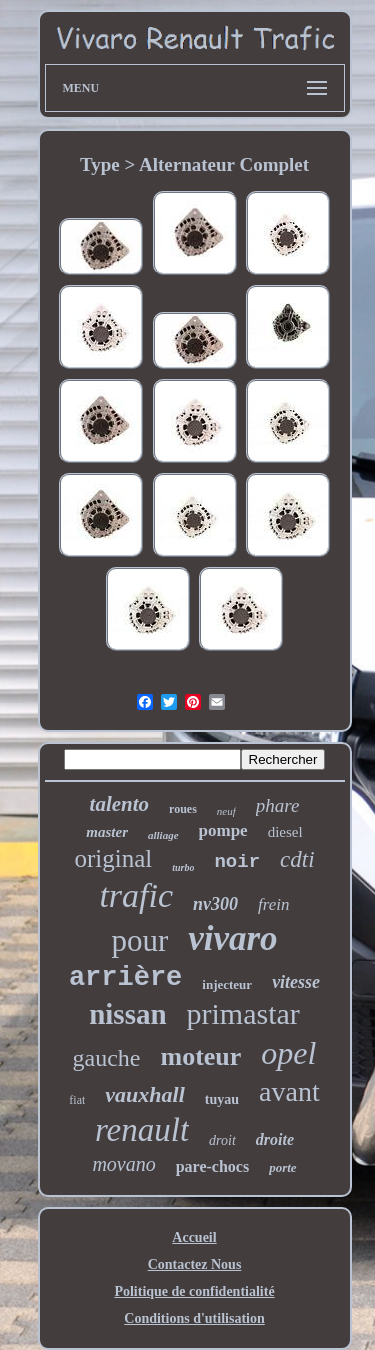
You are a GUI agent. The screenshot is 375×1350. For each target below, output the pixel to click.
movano (123, 1164)
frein (273, 904)
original (113, 858)
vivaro (232, 938)
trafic (136, 895)
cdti (297, 859)
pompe (223, 830)
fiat (77, 1100)
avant (289, 1091)
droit (222, 1140)
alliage (163, 835)
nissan (127, 1014)
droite (275, 1139)
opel (288, 1053)
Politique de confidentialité (194, 1291)
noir (237, 862)
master (107, 832)
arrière (125, 978)
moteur (201, 1056)
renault (142, 1130)
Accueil (194, 1237)
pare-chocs (212, 1166)
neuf (226, 811)
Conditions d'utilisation (194, 1318)
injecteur (227, 984)
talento (120, 804)
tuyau (222, 1099)
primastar (243, 1013)
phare (278, 805)
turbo (183, 867)
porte (282, 1167)
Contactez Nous (195, 1264)
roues (183, 809)
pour (139, 940)
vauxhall (144, 1094)
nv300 (215, 904)
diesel (285, 832)
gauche (107, 1058)
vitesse (296, 982)
